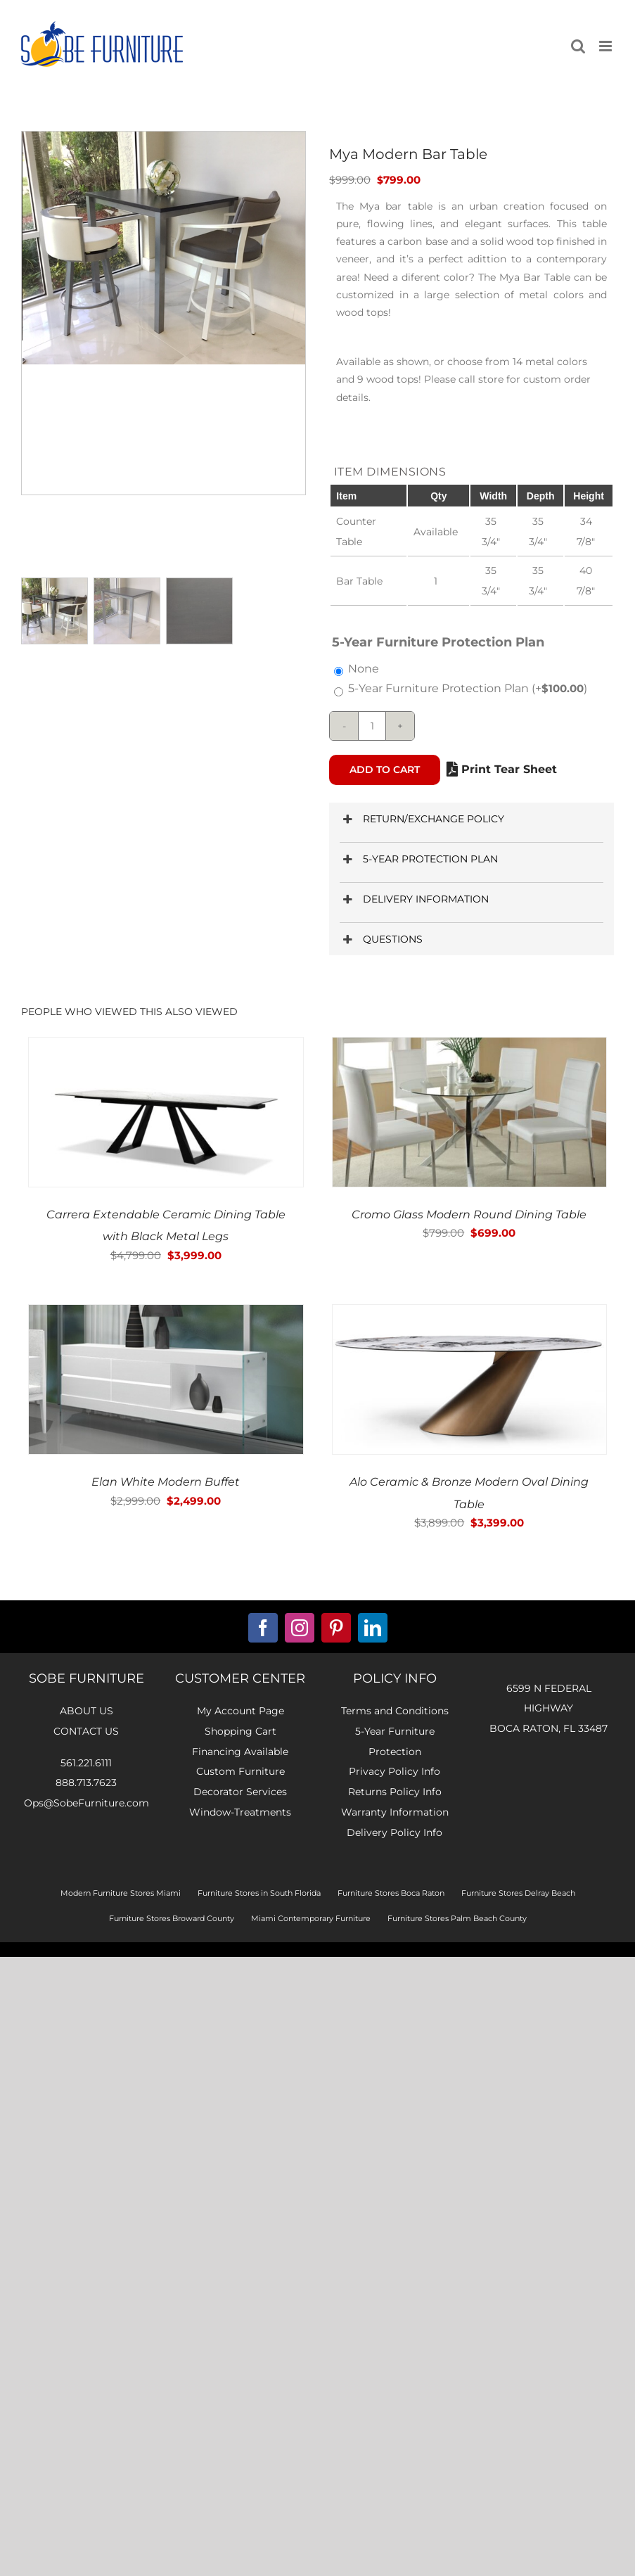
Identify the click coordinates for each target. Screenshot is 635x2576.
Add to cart (384, 769)
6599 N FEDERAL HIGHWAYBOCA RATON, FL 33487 (548, 1708)
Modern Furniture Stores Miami (120, 1893)
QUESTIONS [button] (381, 939)
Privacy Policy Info (394, 1771)
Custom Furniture (240, 1771)
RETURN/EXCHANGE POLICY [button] (421, 819)
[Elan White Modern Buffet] (166, 1314)
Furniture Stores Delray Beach (518, 1893)
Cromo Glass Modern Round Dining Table (469, 1214)
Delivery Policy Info (394, 1832)
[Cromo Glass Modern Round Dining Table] (470, 1047)
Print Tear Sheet (502, 769)
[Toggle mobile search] (578, 46)
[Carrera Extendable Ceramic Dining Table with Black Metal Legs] (166, 1047)
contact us (86, 1731)
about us (86, 1710)
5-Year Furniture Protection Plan (467, 688)
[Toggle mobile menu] (606, 46)
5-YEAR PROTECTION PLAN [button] (418, 859)
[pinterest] (336, 1628)
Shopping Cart (240, 1731)
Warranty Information (395, 1812)
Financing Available (240, 1751)
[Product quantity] (372, 726)
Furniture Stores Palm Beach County (457, 1918)
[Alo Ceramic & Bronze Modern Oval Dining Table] (470, 1314)
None (363, 668)
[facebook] (263, 1628)
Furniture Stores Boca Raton (391, 1893)
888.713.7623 (86, 1782)
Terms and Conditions (395, 1710)
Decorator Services (240, 1791)
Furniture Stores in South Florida (259, 1893)
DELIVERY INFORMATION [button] (414, 899)
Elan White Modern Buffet (165, 1481)
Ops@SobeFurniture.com (86, 1803)
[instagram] (299, 1628)
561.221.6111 (86, 1762)
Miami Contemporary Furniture (311, 1918)
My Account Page (240, 1710)
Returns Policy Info (395, 1791)
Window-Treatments (240, 1812)
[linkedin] (372, 1628)
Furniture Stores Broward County (171, 1918)
